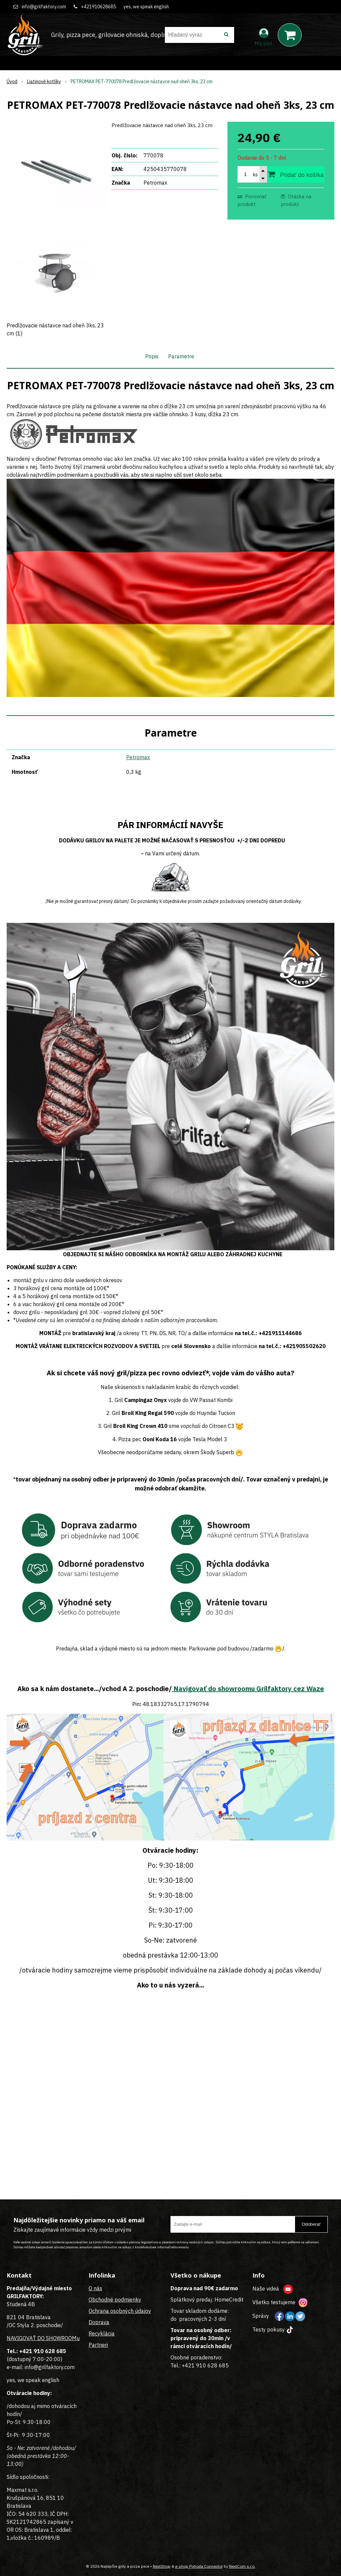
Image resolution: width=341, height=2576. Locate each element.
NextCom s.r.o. (242, 2566)
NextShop (161, 2566)
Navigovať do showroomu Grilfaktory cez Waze (248, 1688)
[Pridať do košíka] (295, 174)
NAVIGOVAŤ (21, 2338)
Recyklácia (102, 2333)
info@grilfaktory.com (44, 7)
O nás (95, 2288)
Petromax (138, 757)
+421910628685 (98, 7)
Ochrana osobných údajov (120, 2311)
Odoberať (311, 2224)
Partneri (98, 2344)
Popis (152, 356)
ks (255, 175)
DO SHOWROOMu (58, 2338)
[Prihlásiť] (263, 36)
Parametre (181, 356)
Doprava (99, 2322)
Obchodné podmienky (115, 2299)
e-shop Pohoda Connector (199, 2566)
